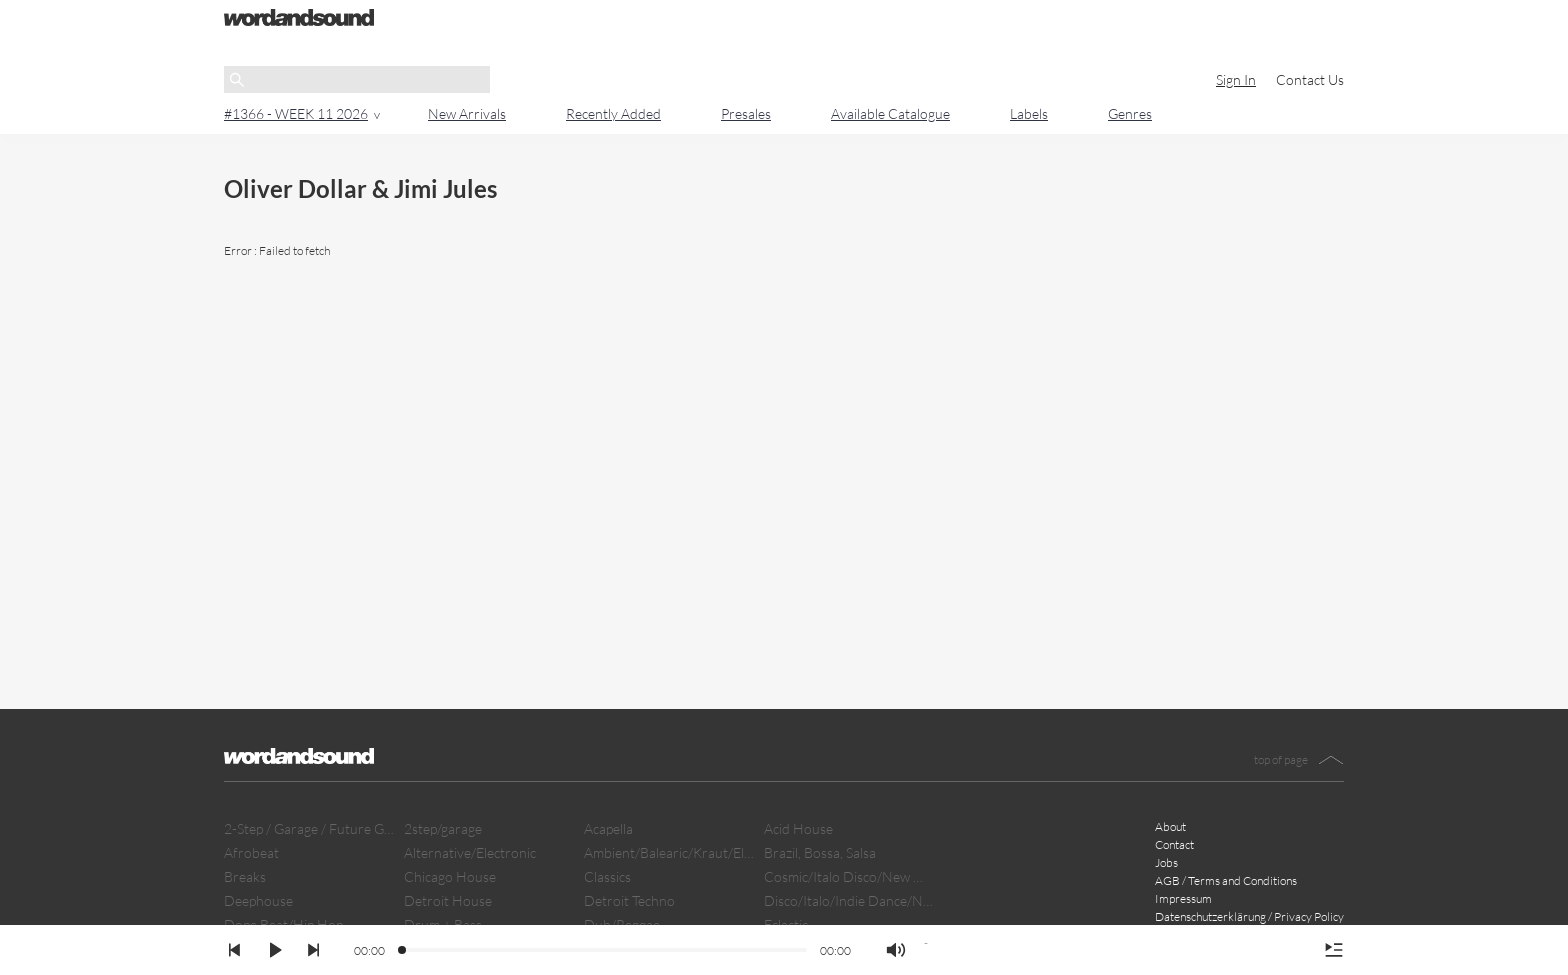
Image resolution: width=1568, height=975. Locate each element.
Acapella (608, 828)
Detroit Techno (629, 900)
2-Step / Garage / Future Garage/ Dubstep (309, 828)
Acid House (798, 828)
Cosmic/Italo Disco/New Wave (849, 876)
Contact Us (1310, 79)
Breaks (245, 876)
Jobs (1166, 862)
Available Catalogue (890, 113)
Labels (1029, 113)
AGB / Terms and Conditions (1226, 880)
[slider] (403, 951)
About (1170, 826)
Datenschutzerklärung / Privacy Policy (1249, 916)
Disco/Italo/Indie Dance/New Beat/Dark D (849, 900)
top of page (1281, 759)
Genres (1130, 113)
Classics (607, 876)
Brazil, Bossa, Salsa (820, 852)
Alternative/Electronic (470, 852)
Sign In (1236, 79)
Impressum (1183, 898)
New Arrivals (467, 113)
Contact (1174, 844)
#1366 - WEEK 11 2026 (296, 113)
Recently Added (613, 113)
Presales (746, 113)
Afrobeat (251, 852)
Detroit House (448, 900)
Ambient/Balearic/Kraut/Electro (669, 852)
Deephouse (258, 900)
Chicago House (450, 876)
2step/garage (443, 828)
